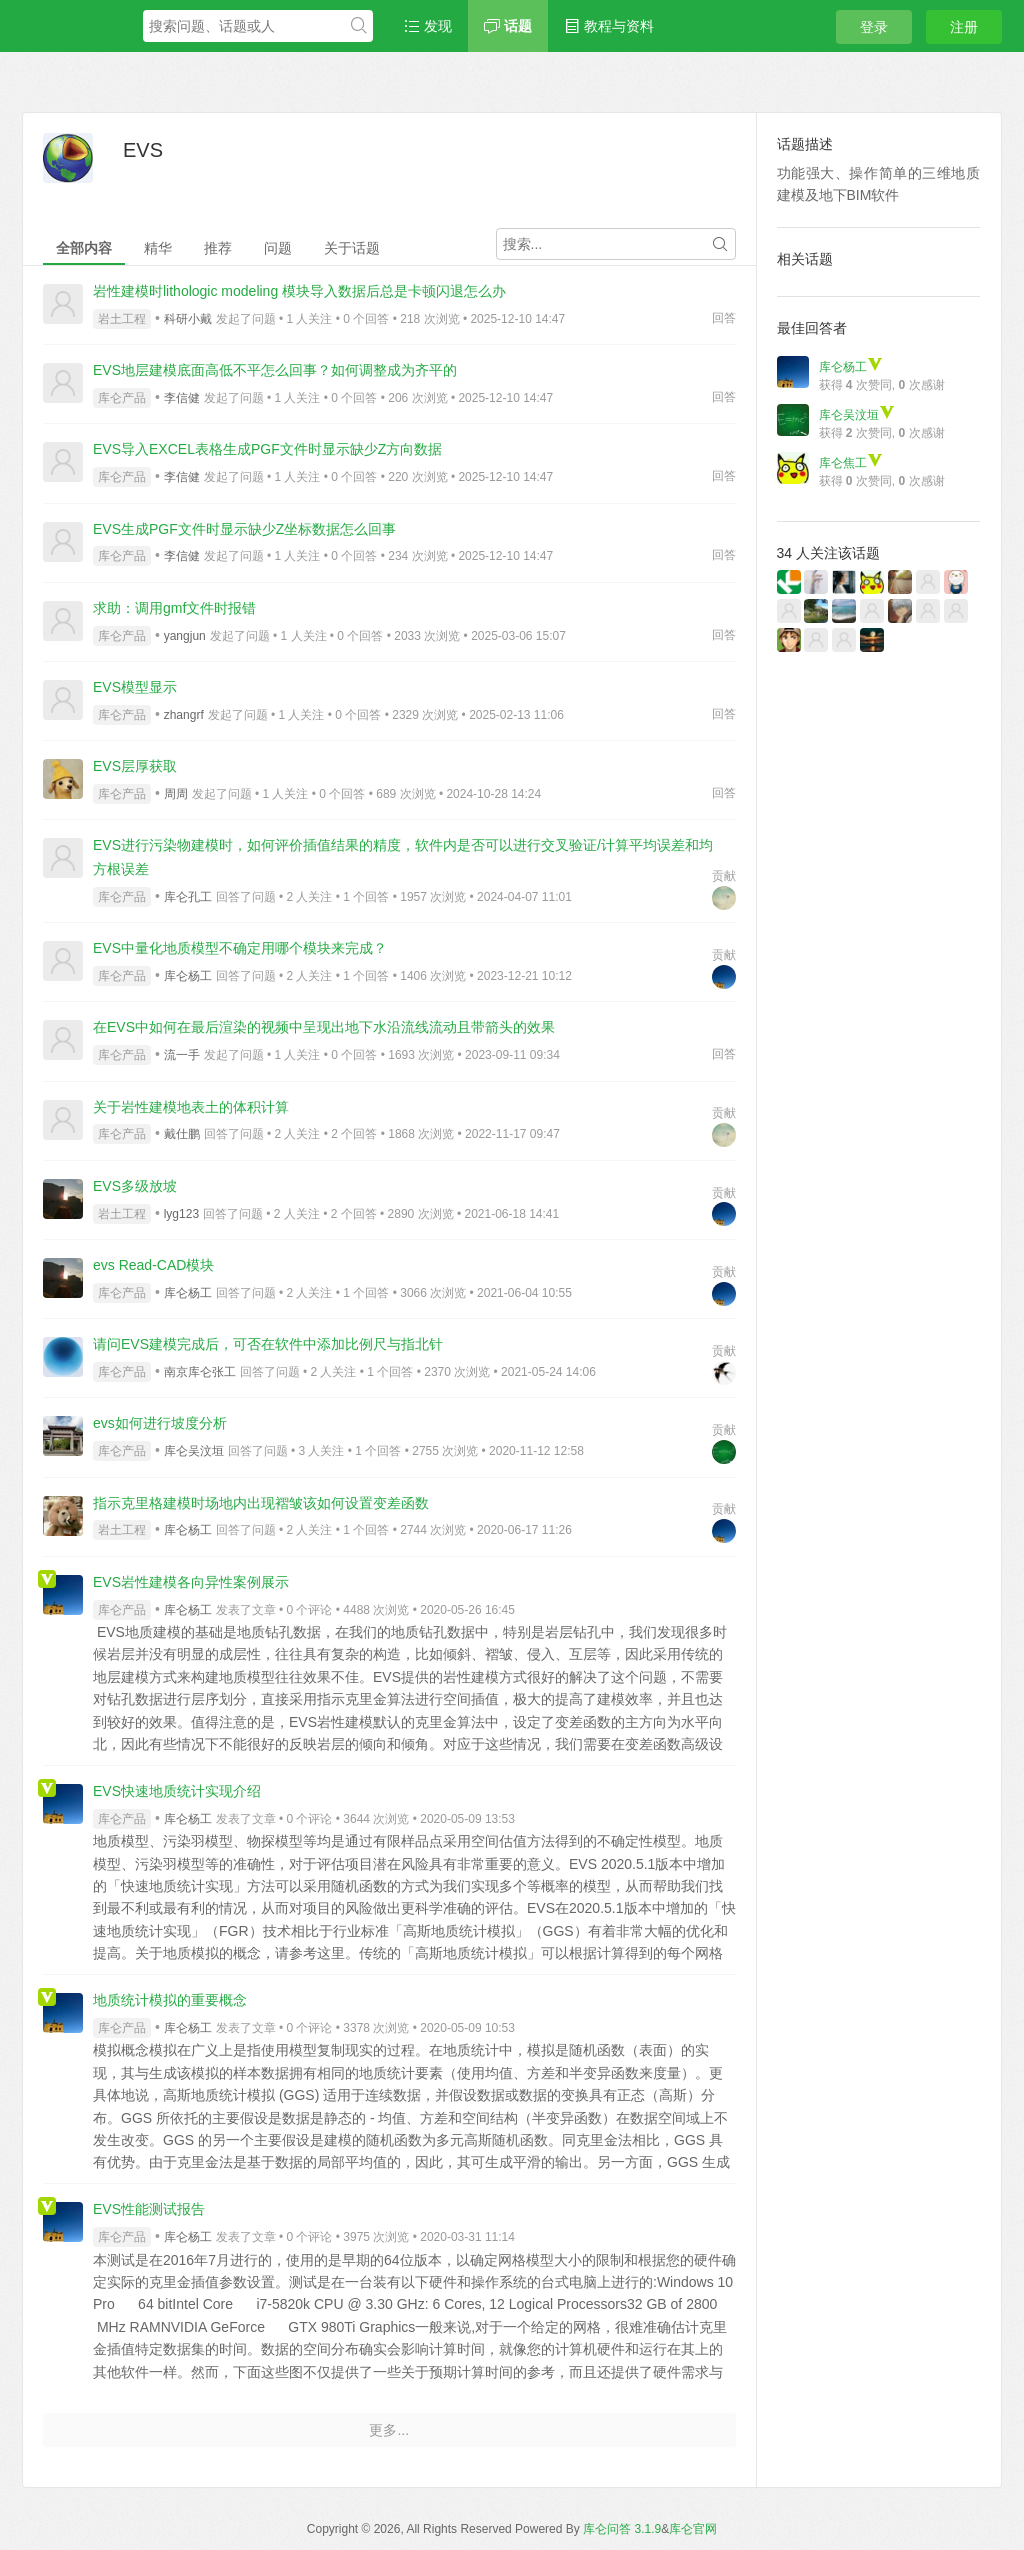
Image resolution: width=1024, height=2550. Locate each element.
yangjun (185, 636)
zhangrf (184, 715)
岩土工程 (122, 319)
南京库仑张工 (200, 1372)
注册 (964, 27)
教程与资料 (609, 26)
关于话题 (352, 248)
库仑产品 (122, 398)
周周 (176, 794)
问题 (278, 248)
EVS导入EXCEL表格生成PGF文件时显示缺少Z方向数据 (267, 449)
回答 (724, 318)
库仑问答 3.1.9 (622, 2529)
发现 (428, 26)
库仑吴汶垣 (194, 1451)
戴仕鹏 (182, 1134)
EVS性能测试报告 (149, 2209)
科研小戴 (188, 319)
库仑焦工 (851, 463)
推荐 (218, 248)
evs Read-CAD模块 (153, 1265)
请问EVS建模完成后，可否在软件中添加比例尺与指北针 (268, 1344)
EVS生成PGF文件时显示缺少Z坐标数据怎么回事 (244, 529)
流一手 (182, 1055)
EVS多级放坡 (135, 1186)
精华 (158, 248)
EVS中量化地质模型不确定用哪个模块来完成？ (240, 948)
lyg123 (181, 1214)
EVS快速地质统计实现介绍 (177, 1791)
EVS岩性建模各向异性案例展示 (191, 1582)
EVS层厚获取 (135, 766)
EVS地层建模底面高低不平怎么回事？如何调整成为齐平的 (275, 370)
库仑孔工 (188, 897)
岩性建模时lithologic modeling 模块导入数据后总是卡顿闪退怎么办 (299, 291)
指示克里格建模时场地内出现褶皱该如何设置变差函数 (261, 1503)
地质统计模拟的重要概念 (170, 2000)
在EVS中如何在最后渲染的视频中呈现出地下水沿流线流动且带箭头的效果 (324, 1027)
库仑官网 (693, 2529)
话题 (508, 26)
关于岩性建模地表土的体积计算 (191, 1107)
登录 (874, 27)
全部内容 (84, 248)
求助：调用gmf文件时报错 (174, 608)
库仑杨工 (188, 976)
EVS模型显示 (135, 687)
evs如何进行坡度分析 (160, 1423)
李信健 (182, 398)
